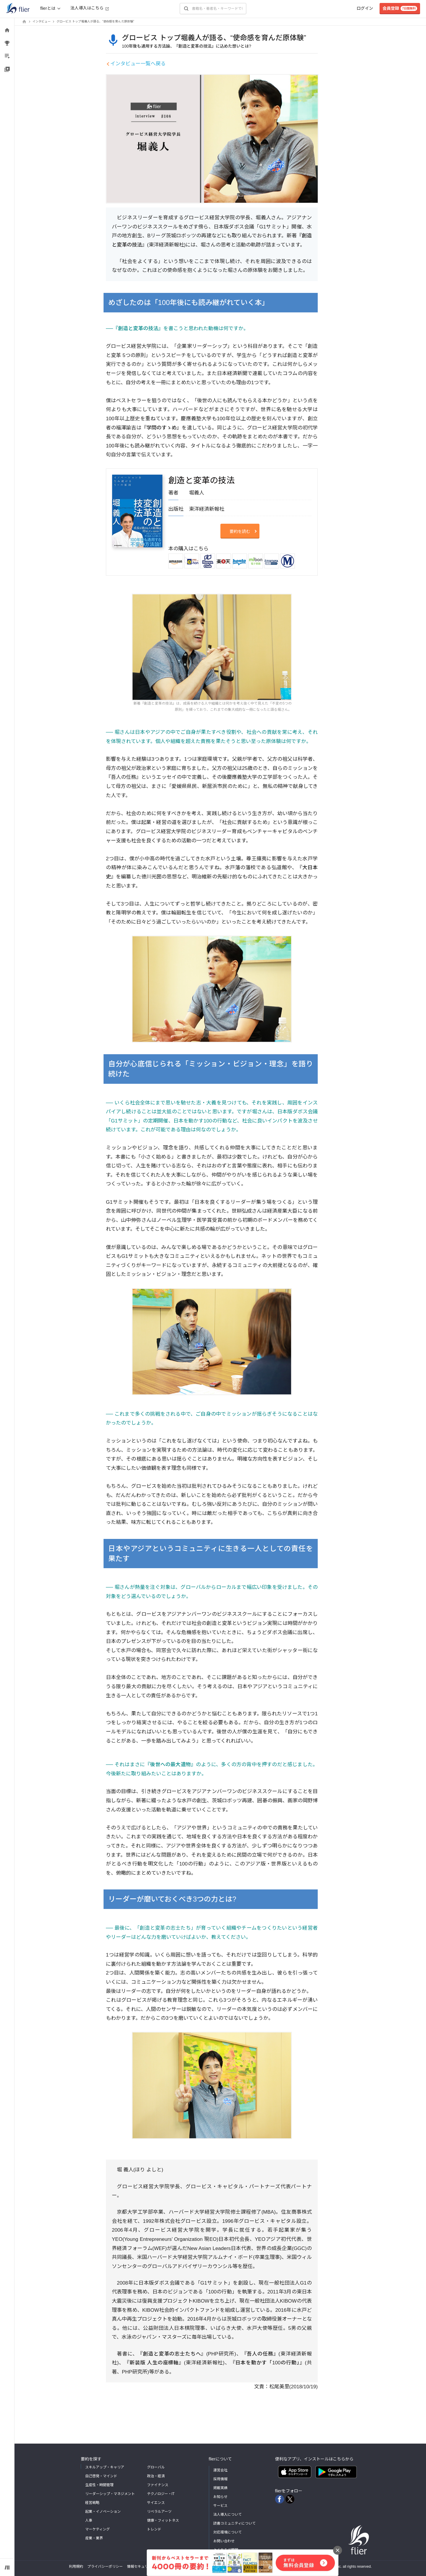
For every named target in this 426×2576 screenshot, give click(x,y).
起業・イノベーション (103, 2512)
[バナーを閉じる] (337, 2550)
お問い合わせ (224, 2541)
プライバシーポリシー (105, 2566)
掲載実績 (220, 2488)
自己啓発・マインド (101, 2476)
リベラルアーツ (159, 2512)
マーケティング (97, 2529)
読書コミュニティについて (234, 2523)
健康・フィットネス (163, 2520)
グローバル (156, 2467)
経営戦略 (92, 2503)
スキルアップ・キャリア (104, 2467)
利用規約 (76, 2566)
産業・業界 (94, 2538)
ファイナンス (157, 2485)
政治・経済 (156, 2476)
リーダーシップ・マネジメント (110, 2494)
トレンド (154, 2529)
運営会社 (220, 2470)
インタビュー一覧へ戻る (138, 63)
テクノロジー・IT (161, 2494)
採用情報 (220, 2479)
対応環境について (227, 2532)
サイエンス (156, 2503)
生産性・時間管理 (99, 2485)
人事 (88, 2520)
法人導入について (227, 2514)
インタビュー (42, 21)
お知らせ (220, 2497)
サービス (220, 2506)
